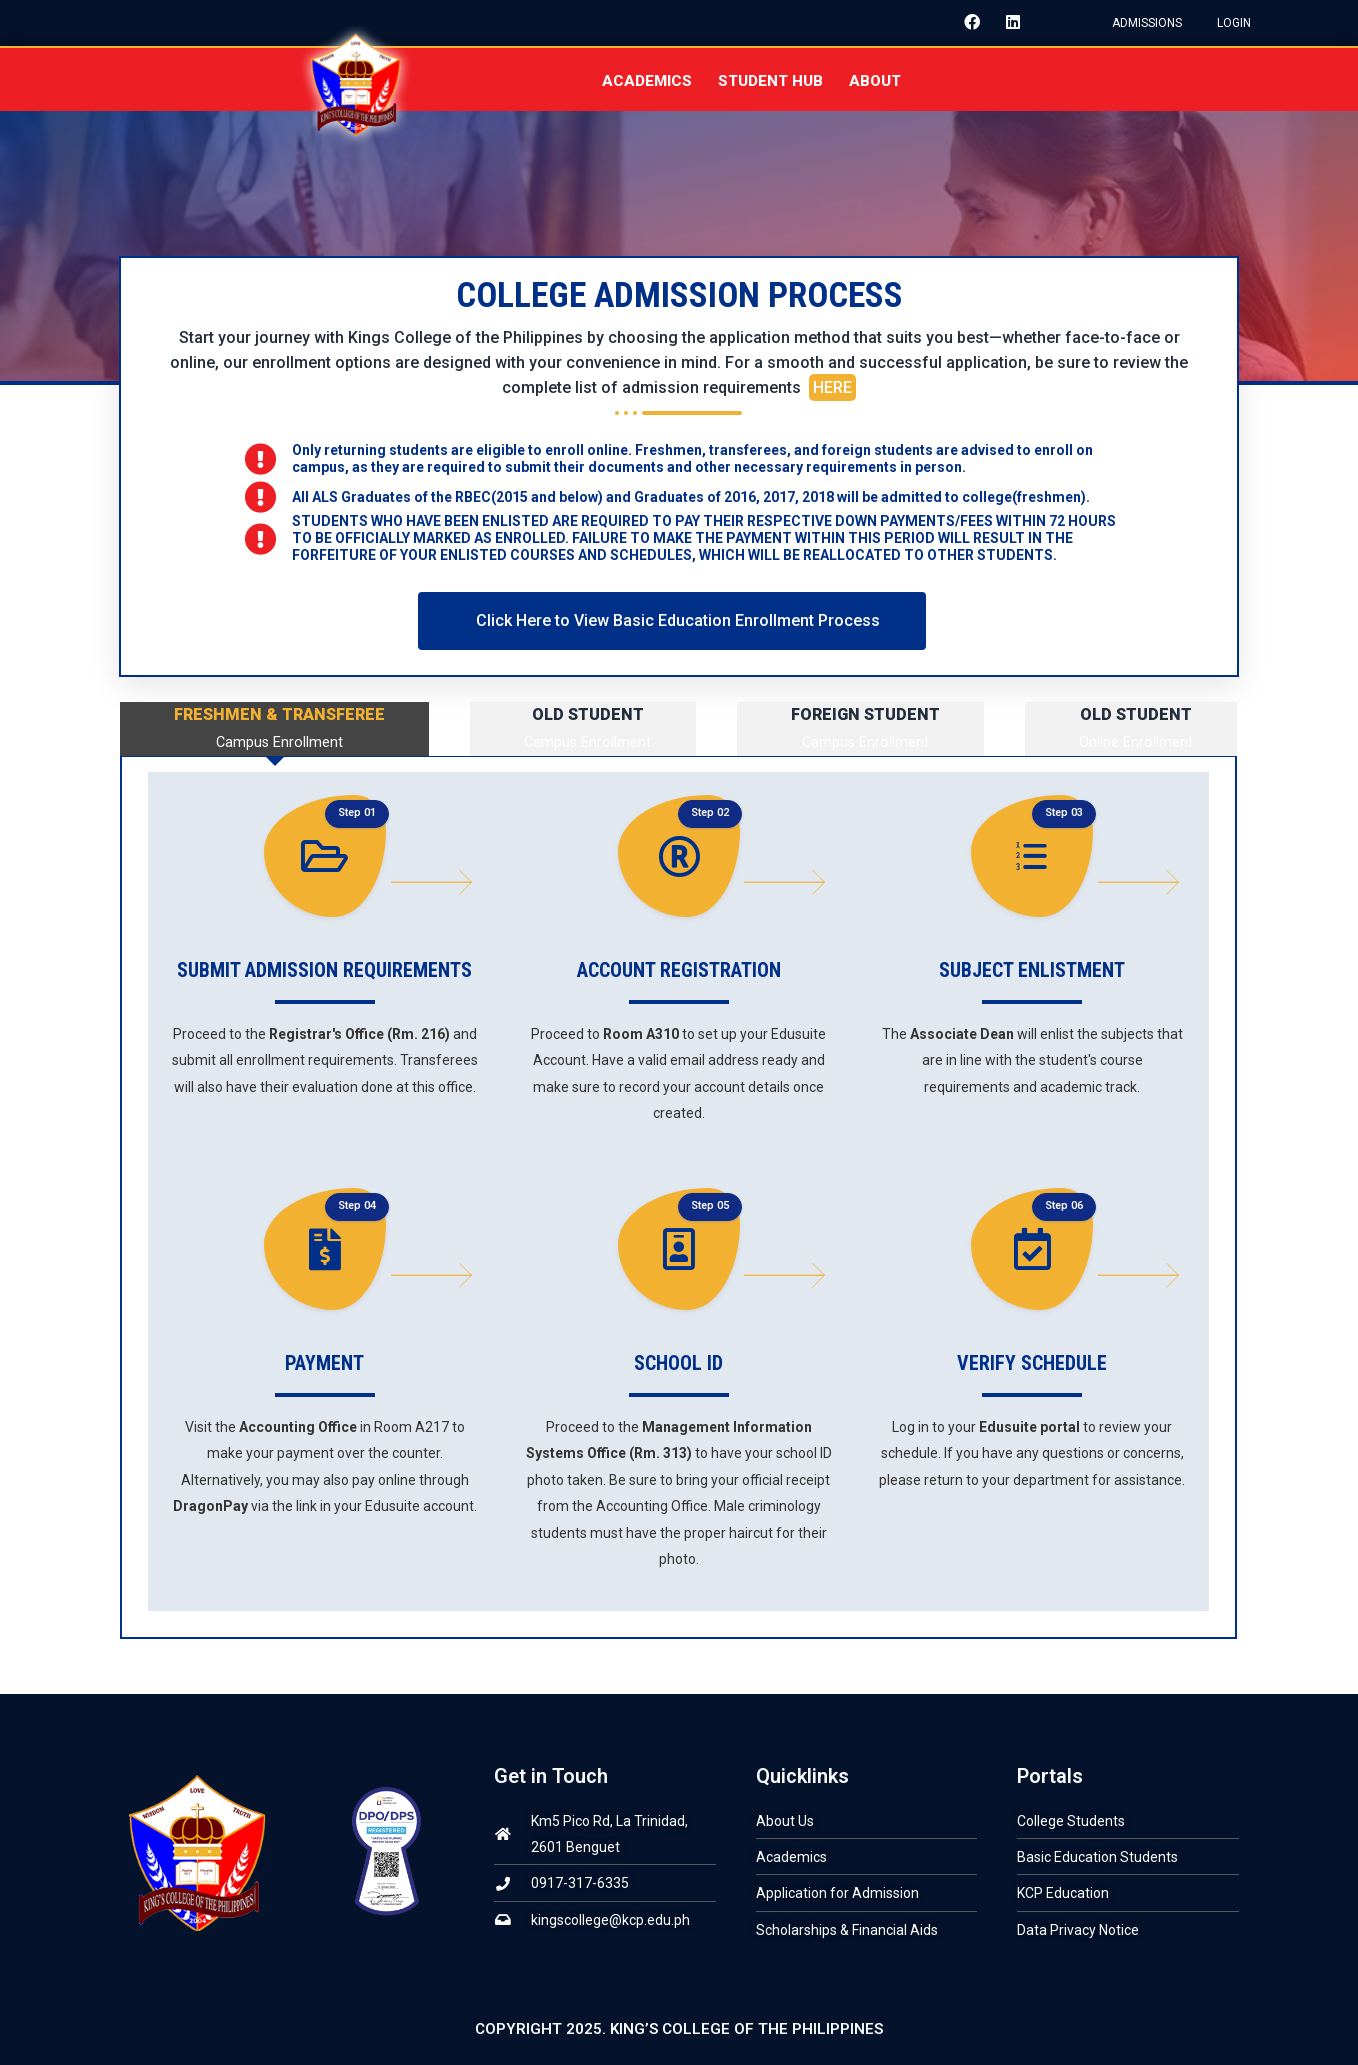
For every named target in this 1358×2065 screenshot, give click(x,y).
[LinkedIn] (1005, 23)
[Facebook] (965, 23)
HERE (832, 388)
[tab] (274, 729)
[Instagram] (1045, 23)
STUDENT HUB (770, 81)
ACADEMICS (647, 81)
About (875, 81)
